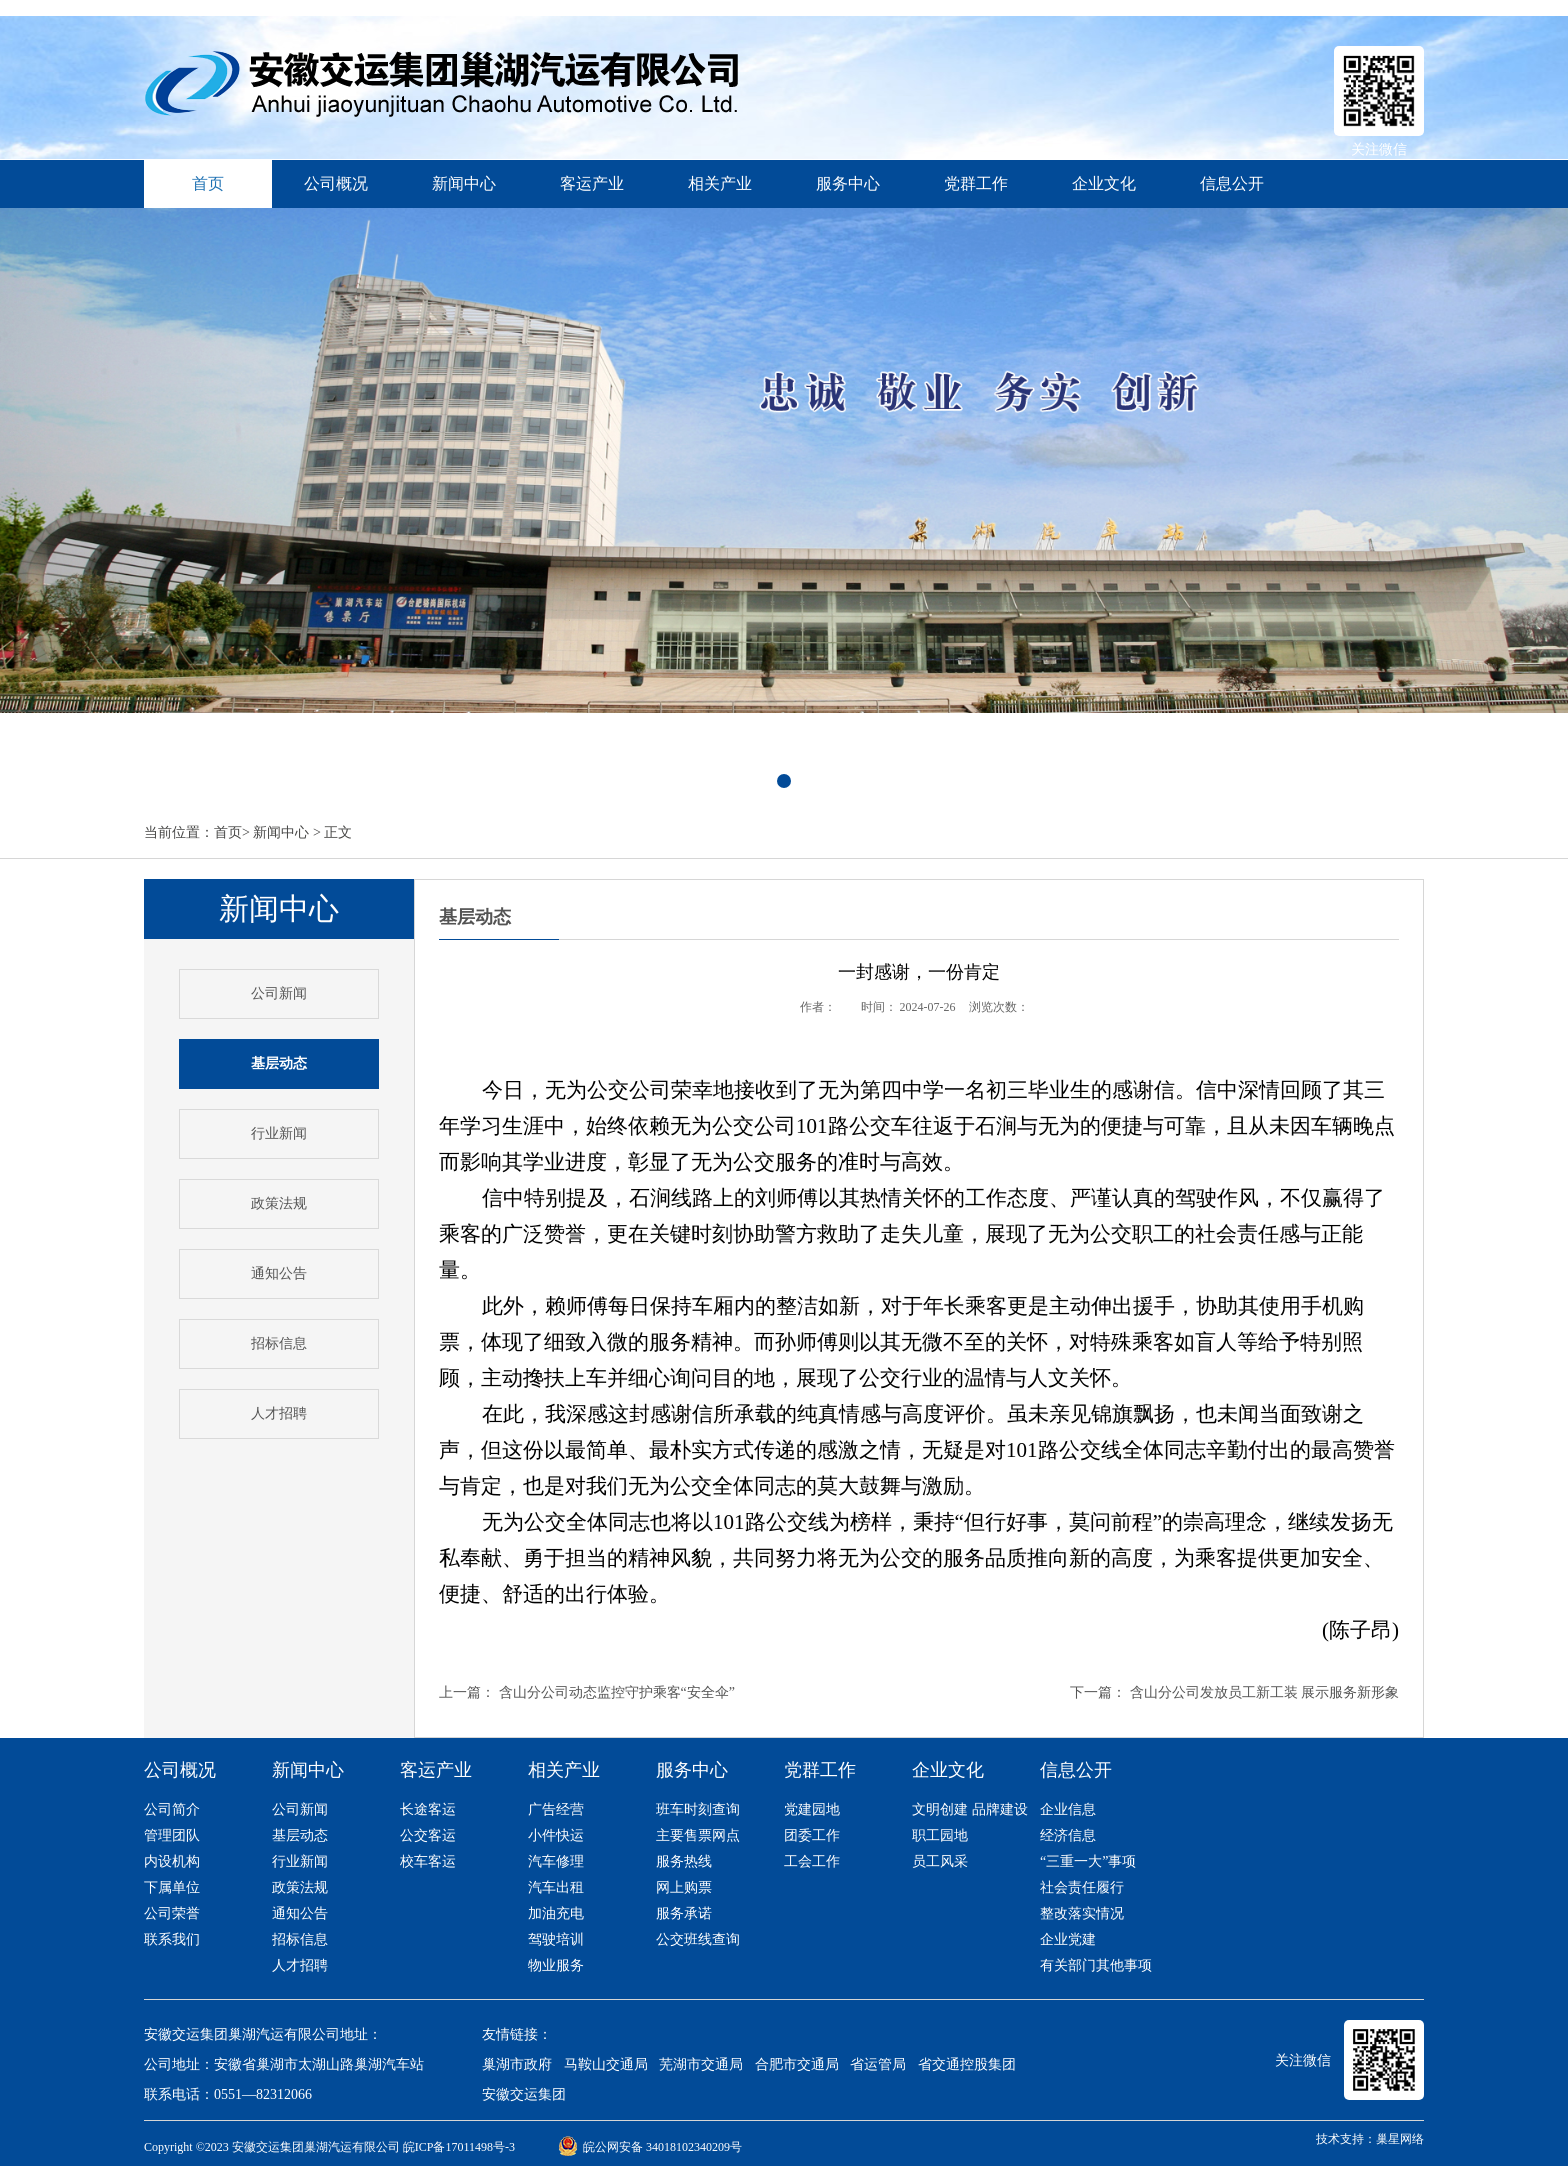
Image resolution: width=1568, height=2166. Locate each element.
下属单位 (172, 1887)
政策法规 (279, 1203)
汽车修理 (556, 1861)
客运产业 (592, 183)
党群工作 (976, 183)
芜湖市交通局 (701, 2064)
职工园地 (940, 1835)
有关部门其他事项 (1096, 1965)
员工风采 (940, 1861)
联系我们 (172, 1939)
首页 (228, 832)
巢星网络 (1400, 2139)
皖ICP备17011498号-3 (459, 2147)
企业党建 (1068, 1939)
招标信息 (279, 1343)
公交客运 (428, 1835)
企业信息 (1068, 1809)
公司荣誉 (172, 1913)
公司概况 (336, 183)
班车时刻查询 (698, 1809)
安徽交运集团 (524, 2094)
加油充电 (556, 1913)
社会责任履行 (1082, 1887)
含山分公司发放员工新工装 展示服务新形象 (1265, 1692)
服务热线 (684, 1861)
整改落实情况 (1082, 1913)
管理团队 (172, 1835)
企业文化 (1104, 183)
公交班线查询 (698, 1939)
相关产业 (720, 183)
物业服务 (556, 1965)
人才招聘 (279, 1413)
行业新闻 (279, 1133)
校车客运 (428, 1861)
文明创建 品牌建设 (970, 1809)
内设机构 (172, 1861)
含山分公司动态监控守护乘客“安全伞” (617, 1692)
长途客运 (428, 1809)
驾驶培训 (556, 1939)
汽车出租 (556, 1887)
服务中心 (848, 183)
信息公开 (1232, 183)
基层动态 (300, 1835)
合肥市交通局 (797, 2064)
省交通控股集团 (967, 2064)
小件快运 (556, 1835)
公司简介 (172, 1809)
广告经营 (556, 1809)
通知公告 (279, 1273)
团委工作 (812, 1835)
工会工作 (812, 1861)
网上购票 (684, 1887)
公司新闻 (279, 993)
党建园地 (812, 1809)
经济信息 (1068, 1835)
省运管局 (878, 2064)
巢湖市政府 (517, 2064)
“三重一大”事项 (1088, 1861)
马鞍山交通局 (606, 2064)
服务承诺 (684, 1913)
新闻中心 (464, 183)
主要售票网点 (698, 1835)
